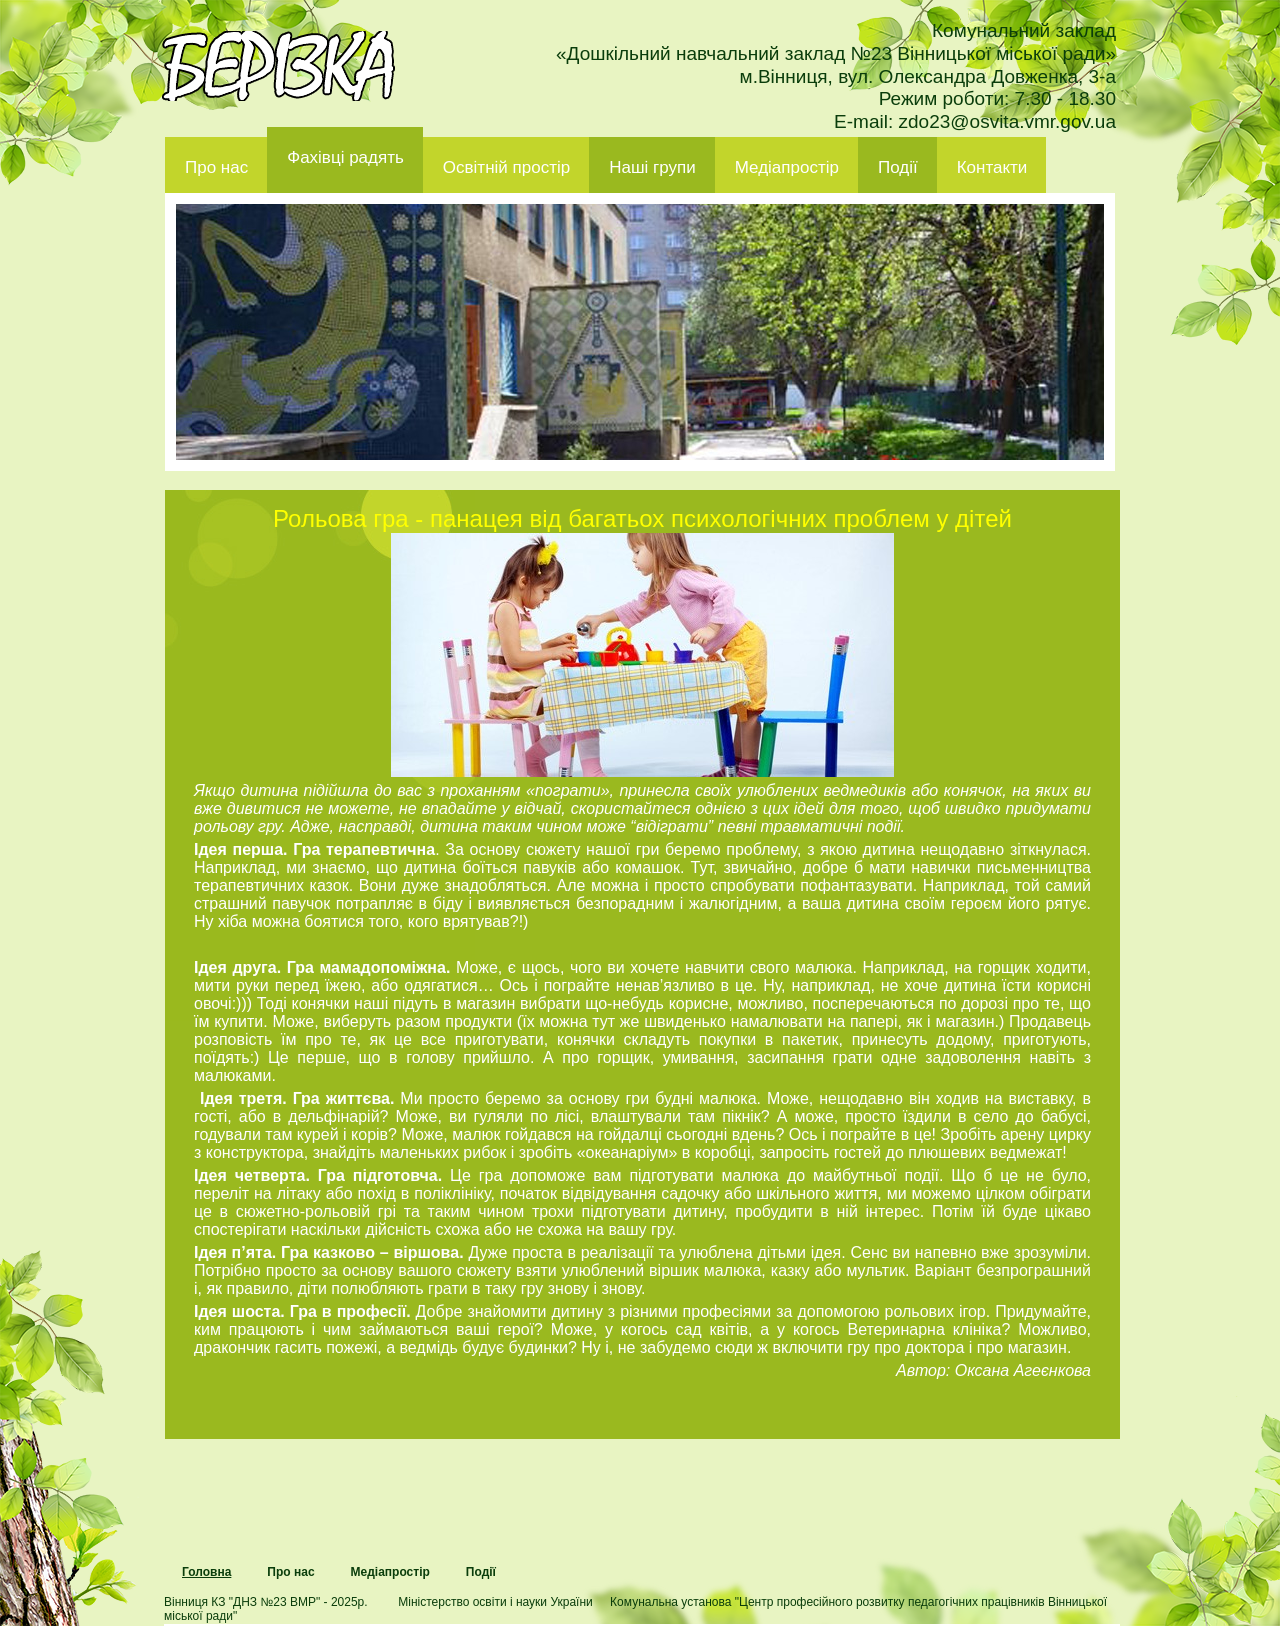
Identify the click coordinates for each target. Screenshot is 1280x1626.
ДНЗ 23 (278, 66)
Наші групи (652, 167)
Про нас (216, 167)
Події (898, 167)
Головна (206, 1572)
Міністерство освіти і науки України (495, 1602)
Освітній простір (506, 167)
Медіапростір (787, 167)
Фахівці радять (345, 157)
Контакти (992, 167)
